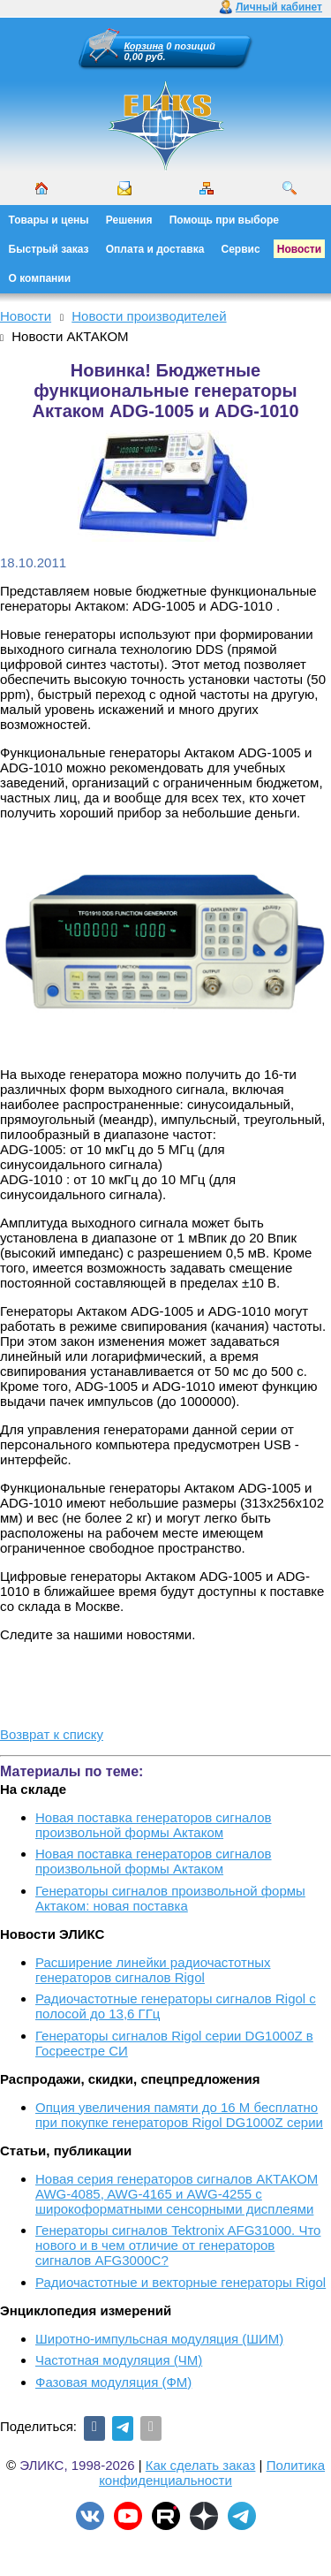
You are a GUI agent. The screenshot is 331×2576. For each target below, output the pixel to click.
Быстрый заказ (49, 249)
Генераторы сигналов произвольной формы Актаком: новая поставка (170, 1898)
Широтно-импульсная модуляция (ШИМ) (159, 2338)
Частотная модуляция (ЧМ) (118, 2359)
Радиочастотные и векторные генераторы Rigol (180, 2282)
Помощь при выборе (224, 220)
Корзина (144, 46)
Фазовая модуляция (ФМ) (113, 2382)
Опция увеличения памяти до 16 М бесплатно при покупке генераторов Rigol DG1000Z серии (179, 2115)
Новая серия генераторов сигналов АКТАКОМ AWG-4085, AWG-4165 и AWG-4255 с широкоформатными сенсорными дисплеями (176, 2193)
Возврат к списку (51, 1734)
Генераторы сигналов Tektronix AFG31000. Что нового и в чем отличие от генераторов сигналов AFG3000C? (177, 2245)
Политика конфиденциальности (212, 2473)
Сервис (241, 249)
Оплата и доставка (155, 249)
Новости (299, 249)
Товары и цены (49, 220)
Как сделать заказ (201, 2465)
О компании (40, 278)
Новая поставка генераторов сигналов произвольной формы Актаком (153, 1825)
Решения (129, 220)
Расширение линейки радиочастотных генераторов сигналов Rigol (153, 1970)
